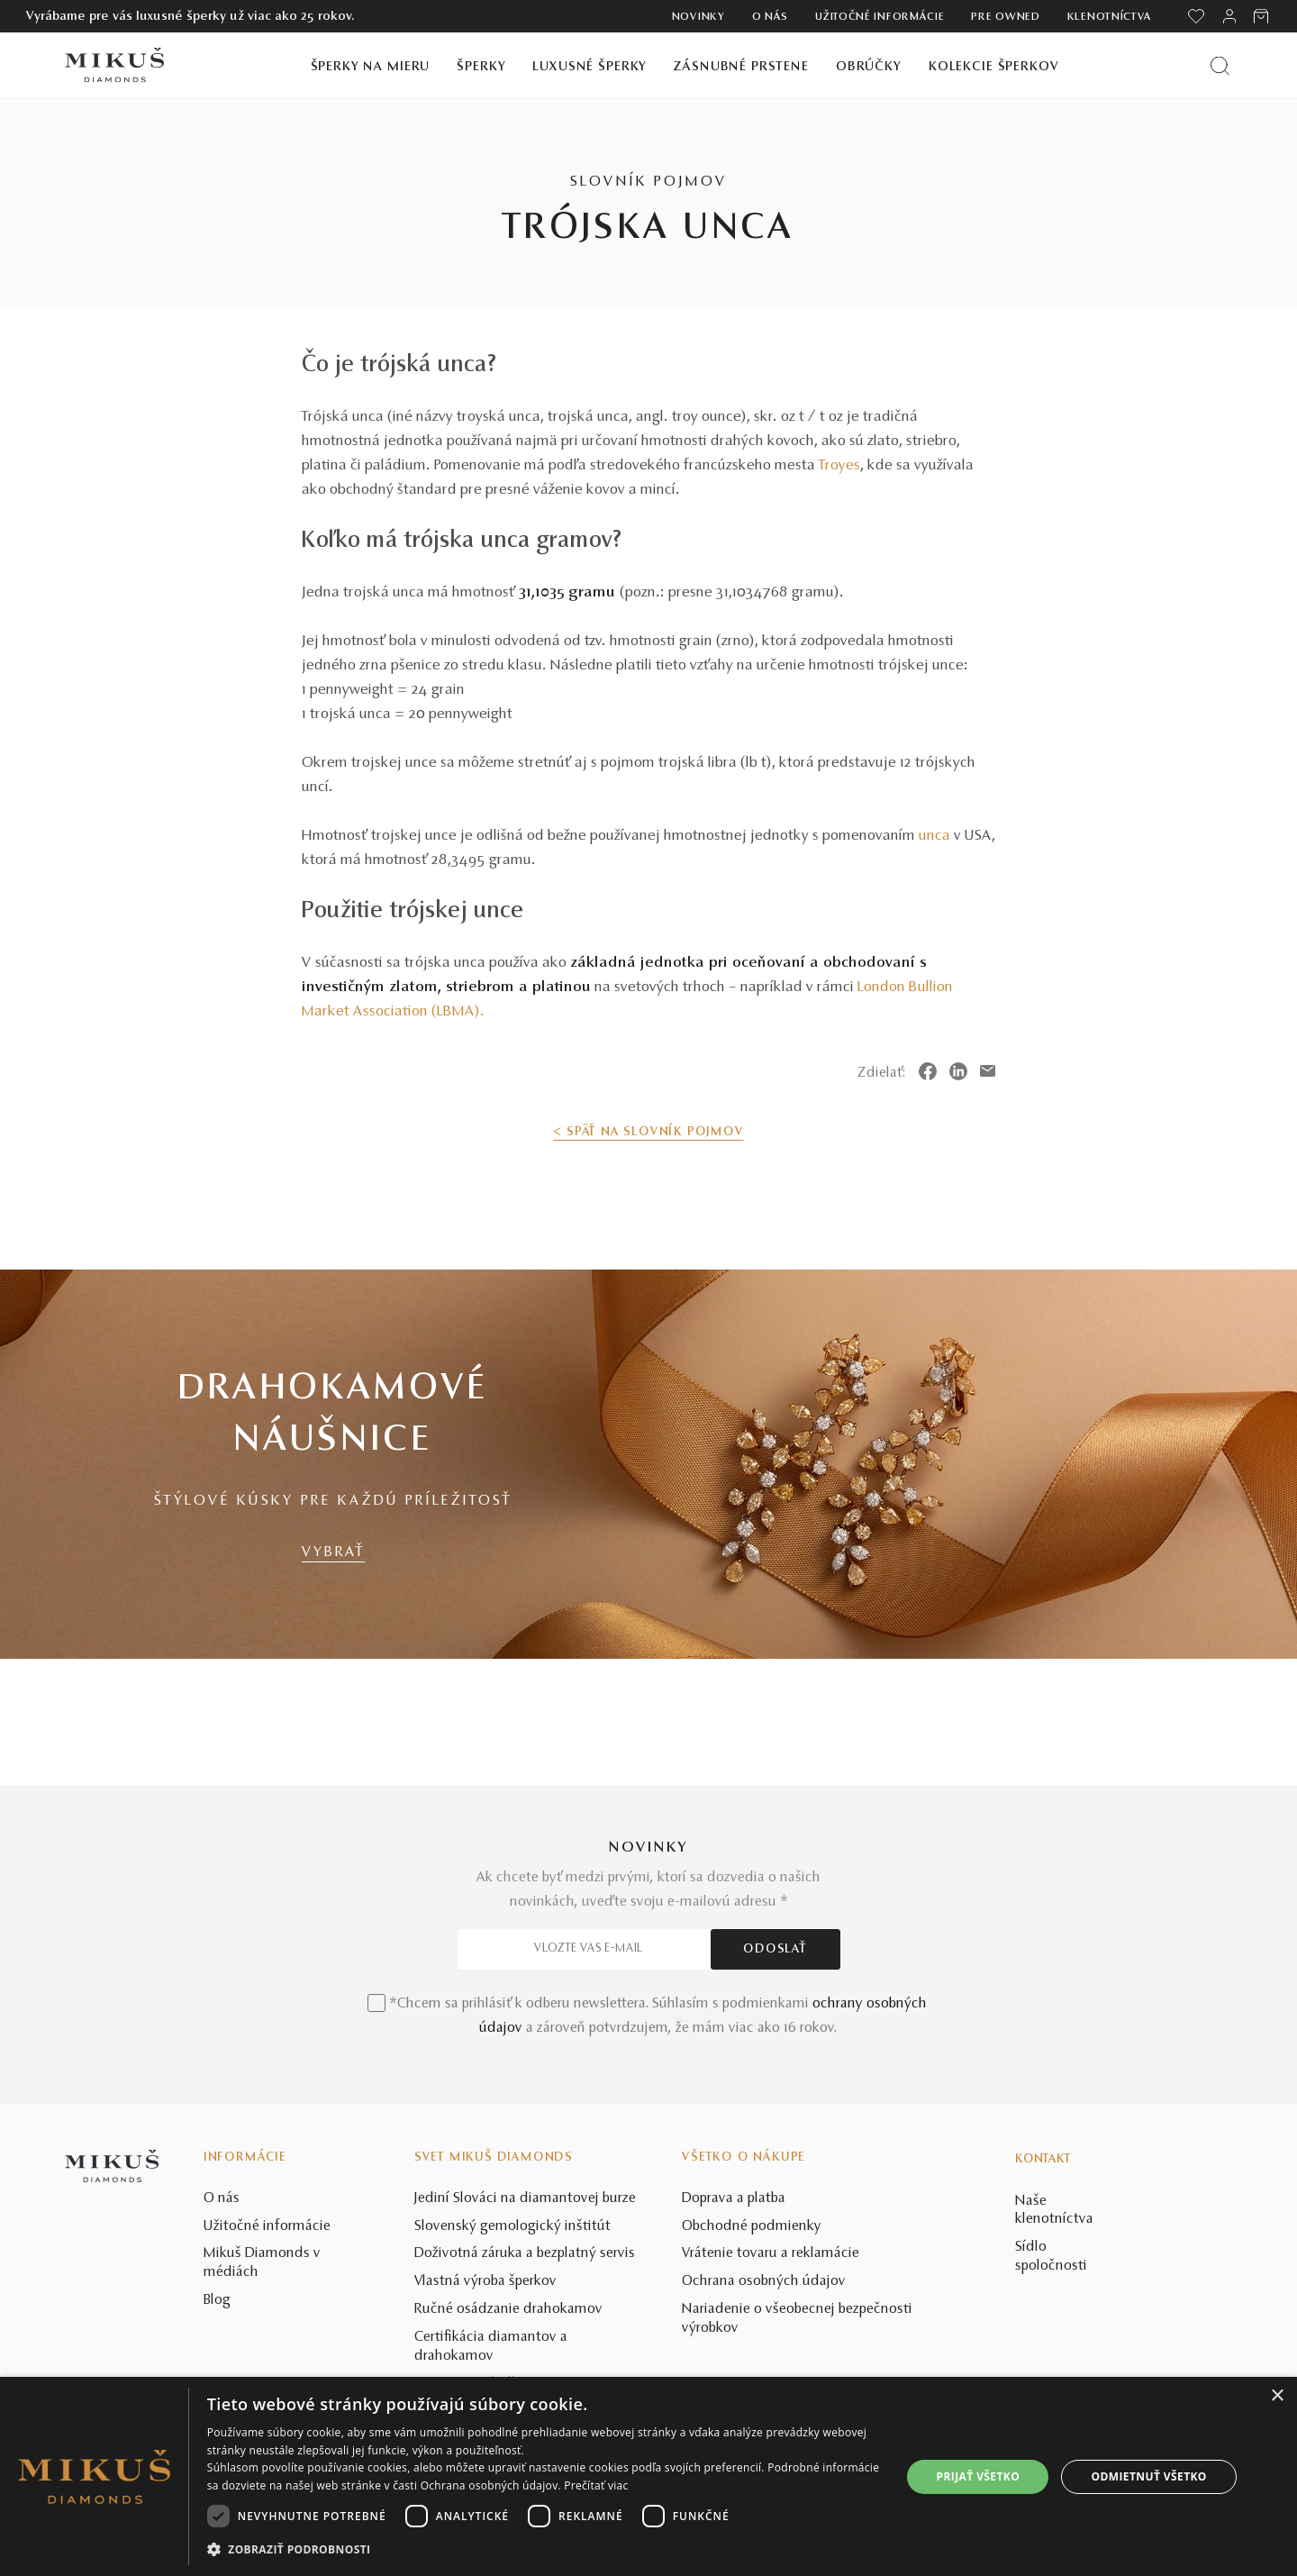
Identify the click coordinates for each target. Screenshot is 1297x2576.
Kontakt (1043, 2159)
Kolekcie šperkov (994, 67)
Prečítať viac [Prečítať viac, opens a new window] (596, 2485)
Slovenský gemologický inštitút (512, 2226)
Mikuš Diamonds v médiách (262, 2263)
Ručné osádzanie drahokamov (508, 2309)
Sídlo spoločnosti (1051, 2256)
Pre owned (1005, 17)
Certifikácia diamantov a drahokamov (490, 2346)
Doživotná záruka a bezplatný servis (524, 2253)
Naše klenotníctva (1054, 2210)
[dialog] (648, 2476)
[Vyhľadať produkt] (1220, 65)
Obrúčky (869, 67)
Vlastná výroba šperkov (485, 2281)
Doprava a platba (733, 2198)
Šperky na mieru (371, 67)
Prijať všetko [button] (978, 2476)
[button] (544, 2549)
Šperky (481, 67)
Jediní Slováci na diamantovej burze (525, 2198)
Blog (217, 2300)
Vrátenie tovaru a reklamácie (770, 2253)
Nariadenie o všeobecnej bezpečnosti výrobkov (797, 2318)
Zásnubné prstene (741, 67)
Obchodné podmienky (751, 2226)
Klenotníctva (1109, 17)
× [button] (1276, 2396)
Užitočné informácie (879, 17)
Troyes (839, 466)
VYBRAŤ (333, 1552)
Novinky (698, 17)
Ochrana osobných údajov (764, 2281)
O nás (770, 17)
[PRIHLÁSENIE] (1229, 16)
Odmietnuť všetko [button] (1149, 2476)
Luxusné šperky (589, 67)
